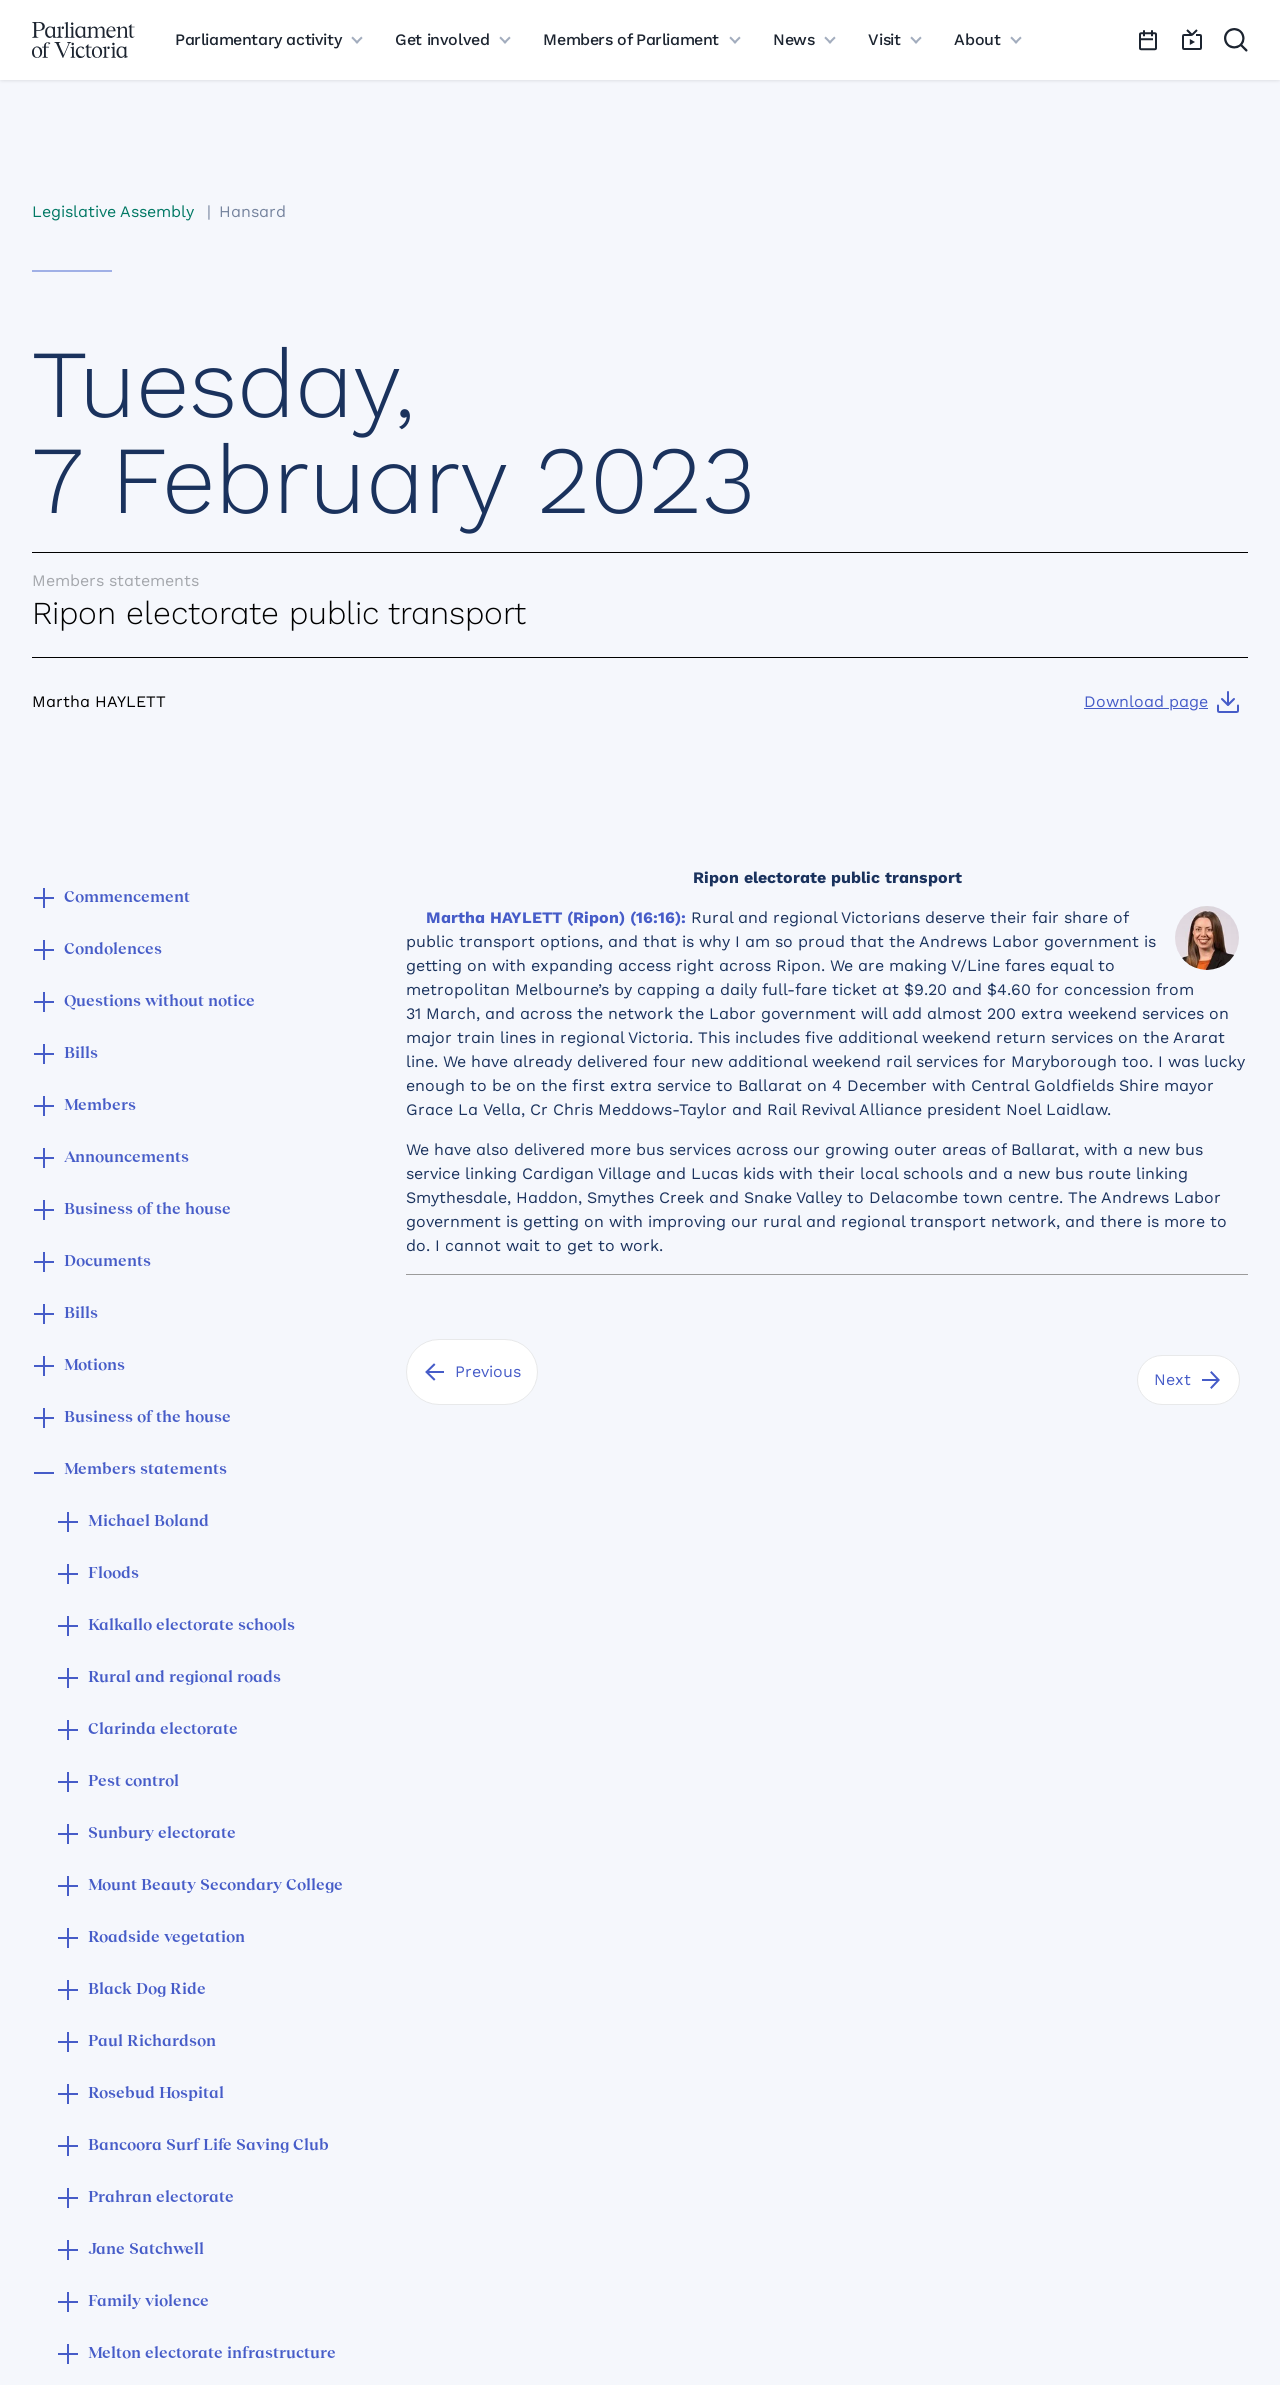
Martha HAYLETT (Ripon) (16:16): (556, 917)
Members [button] (100, 1106)
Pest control (133, 1782)
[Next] (1188, 1380)
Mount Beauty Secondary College (215, 1886)
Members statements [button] (145, 1470)
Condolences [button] (113, 950)
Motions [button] (94, 1366)
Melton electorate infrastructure (212, 2354)
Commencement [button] (127, 898)
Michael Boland (148, 1522)
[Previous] (472, 1372)
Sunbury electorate (162, 1834)
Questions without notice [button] (159, 1002)
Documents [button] (107, 1262)
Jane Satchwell (146, 2250)
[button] (44, 900)
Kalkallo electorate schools (191, 1626)
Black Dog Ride (147, 1990)
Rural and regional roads (184, 1678)
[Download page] (1162, 702)
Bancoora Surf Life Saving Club (208, 2146)
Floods (113, 1574)
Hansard (252, 211)
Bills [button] (81, 1054)
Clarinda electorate (163, 1730)
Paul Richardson (152, 2042)
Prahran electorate (161, 2198)
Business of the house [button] (147, 1210)
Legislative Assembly (113, 211)
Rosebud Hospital (156, 2094)
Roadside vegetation (166, 1938)
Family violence (148, 2302)
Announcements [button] (126, 1158)
